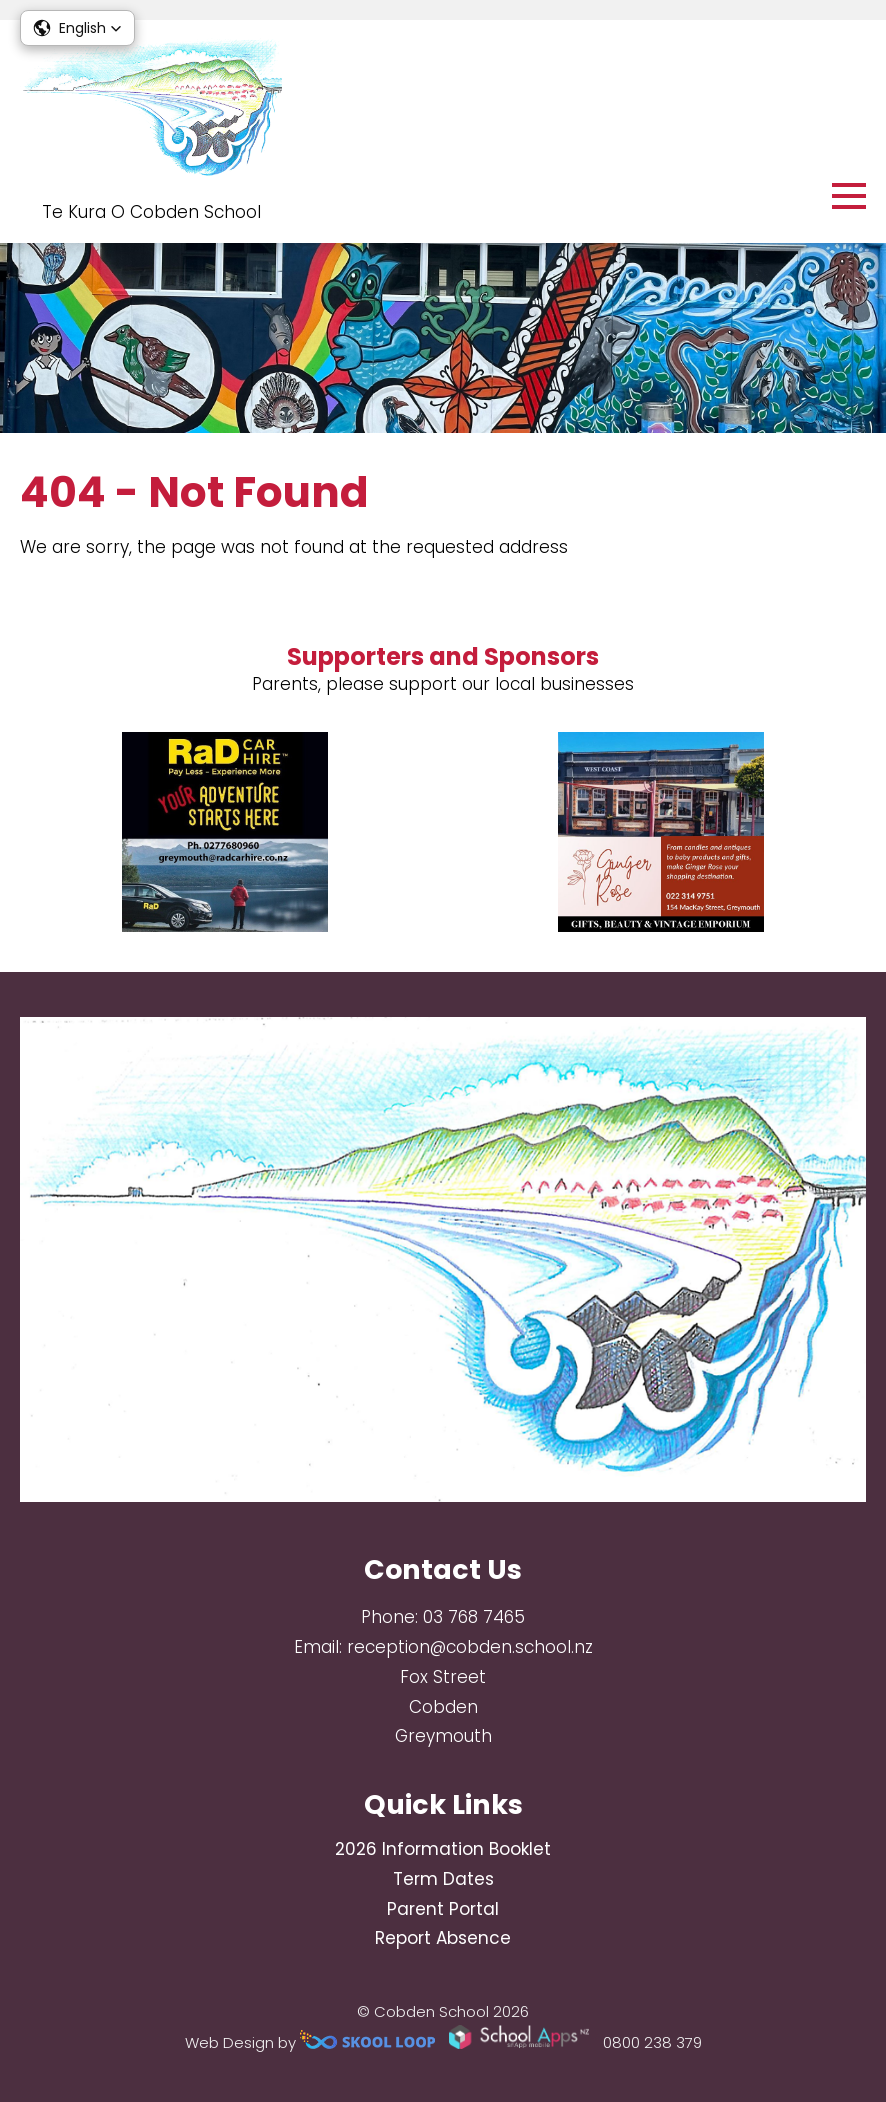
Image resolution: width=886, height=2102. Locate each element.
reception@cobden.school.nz (470, 1647)
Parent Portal (443, 1909)
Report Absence (443, 1938)
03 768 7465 (474, 1617)
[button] (77, 28)
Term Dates (443, 1879)
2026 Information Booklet (443, 1849)
